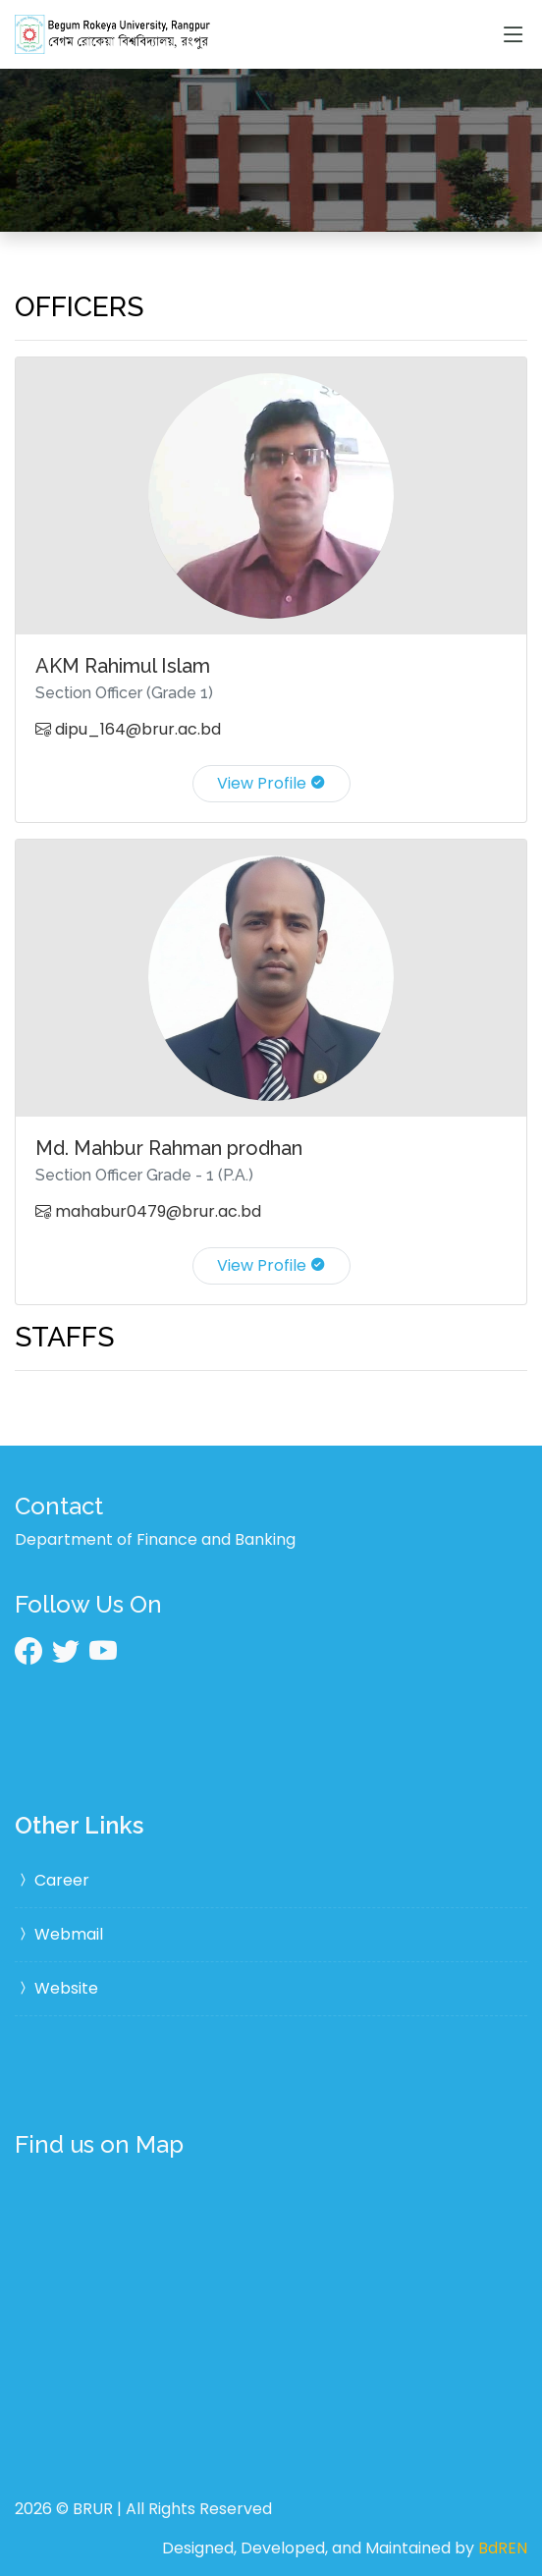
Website (56, 1988)
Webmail (59, 1934)
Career (52, 1880)
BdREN (502, 2548)
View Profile (271, 783)
